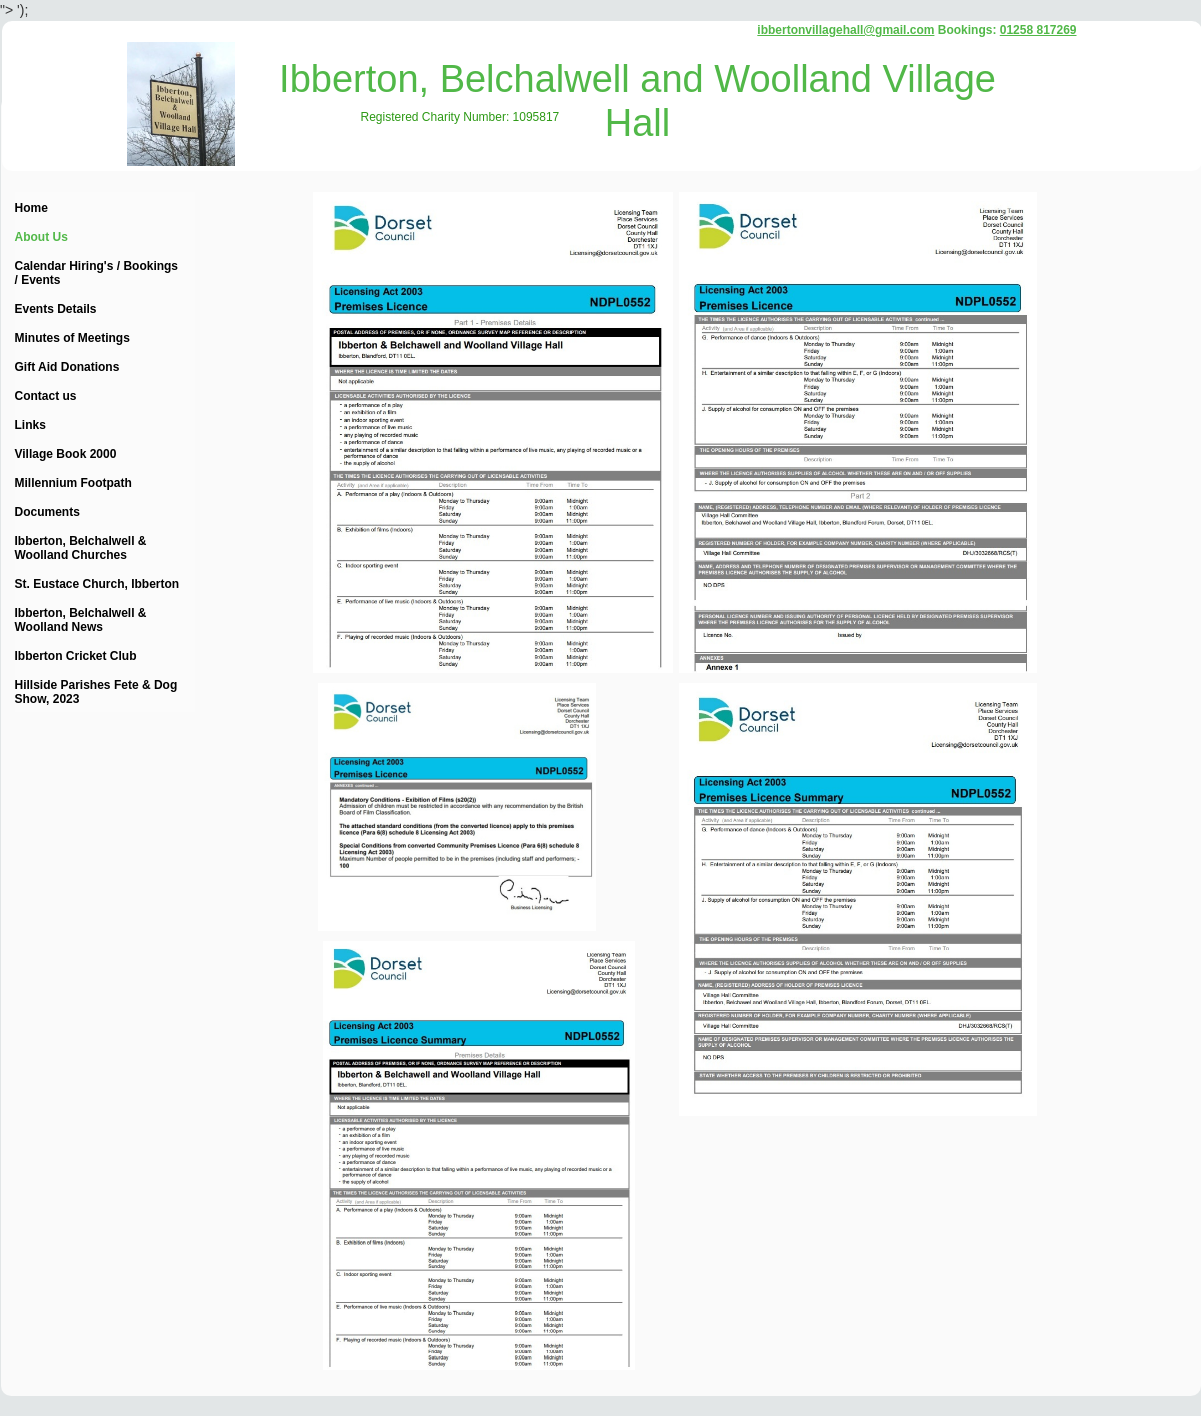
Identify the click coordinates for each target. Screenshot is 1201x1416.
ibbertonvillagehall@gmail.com (845, 30)
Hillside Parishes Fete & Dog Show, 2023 (96, 692)
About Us (41, 237)
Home (31, 208)
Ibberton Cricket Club (76, 656)
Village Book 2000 (66, 454)
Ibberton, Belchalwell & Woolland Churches (81, 548)
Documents (47, 512)
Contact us (46, 396)
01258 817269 (1038, 30)
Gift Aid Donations (67, 367)
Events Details (56, 309)
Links (30, 425)
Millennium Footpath (73, 483)
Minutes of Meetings (72, 338)
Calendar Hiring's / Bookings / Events (97, 273)
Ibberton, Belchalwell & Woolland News (81, 620)
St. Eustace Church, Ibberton (97, 584)
